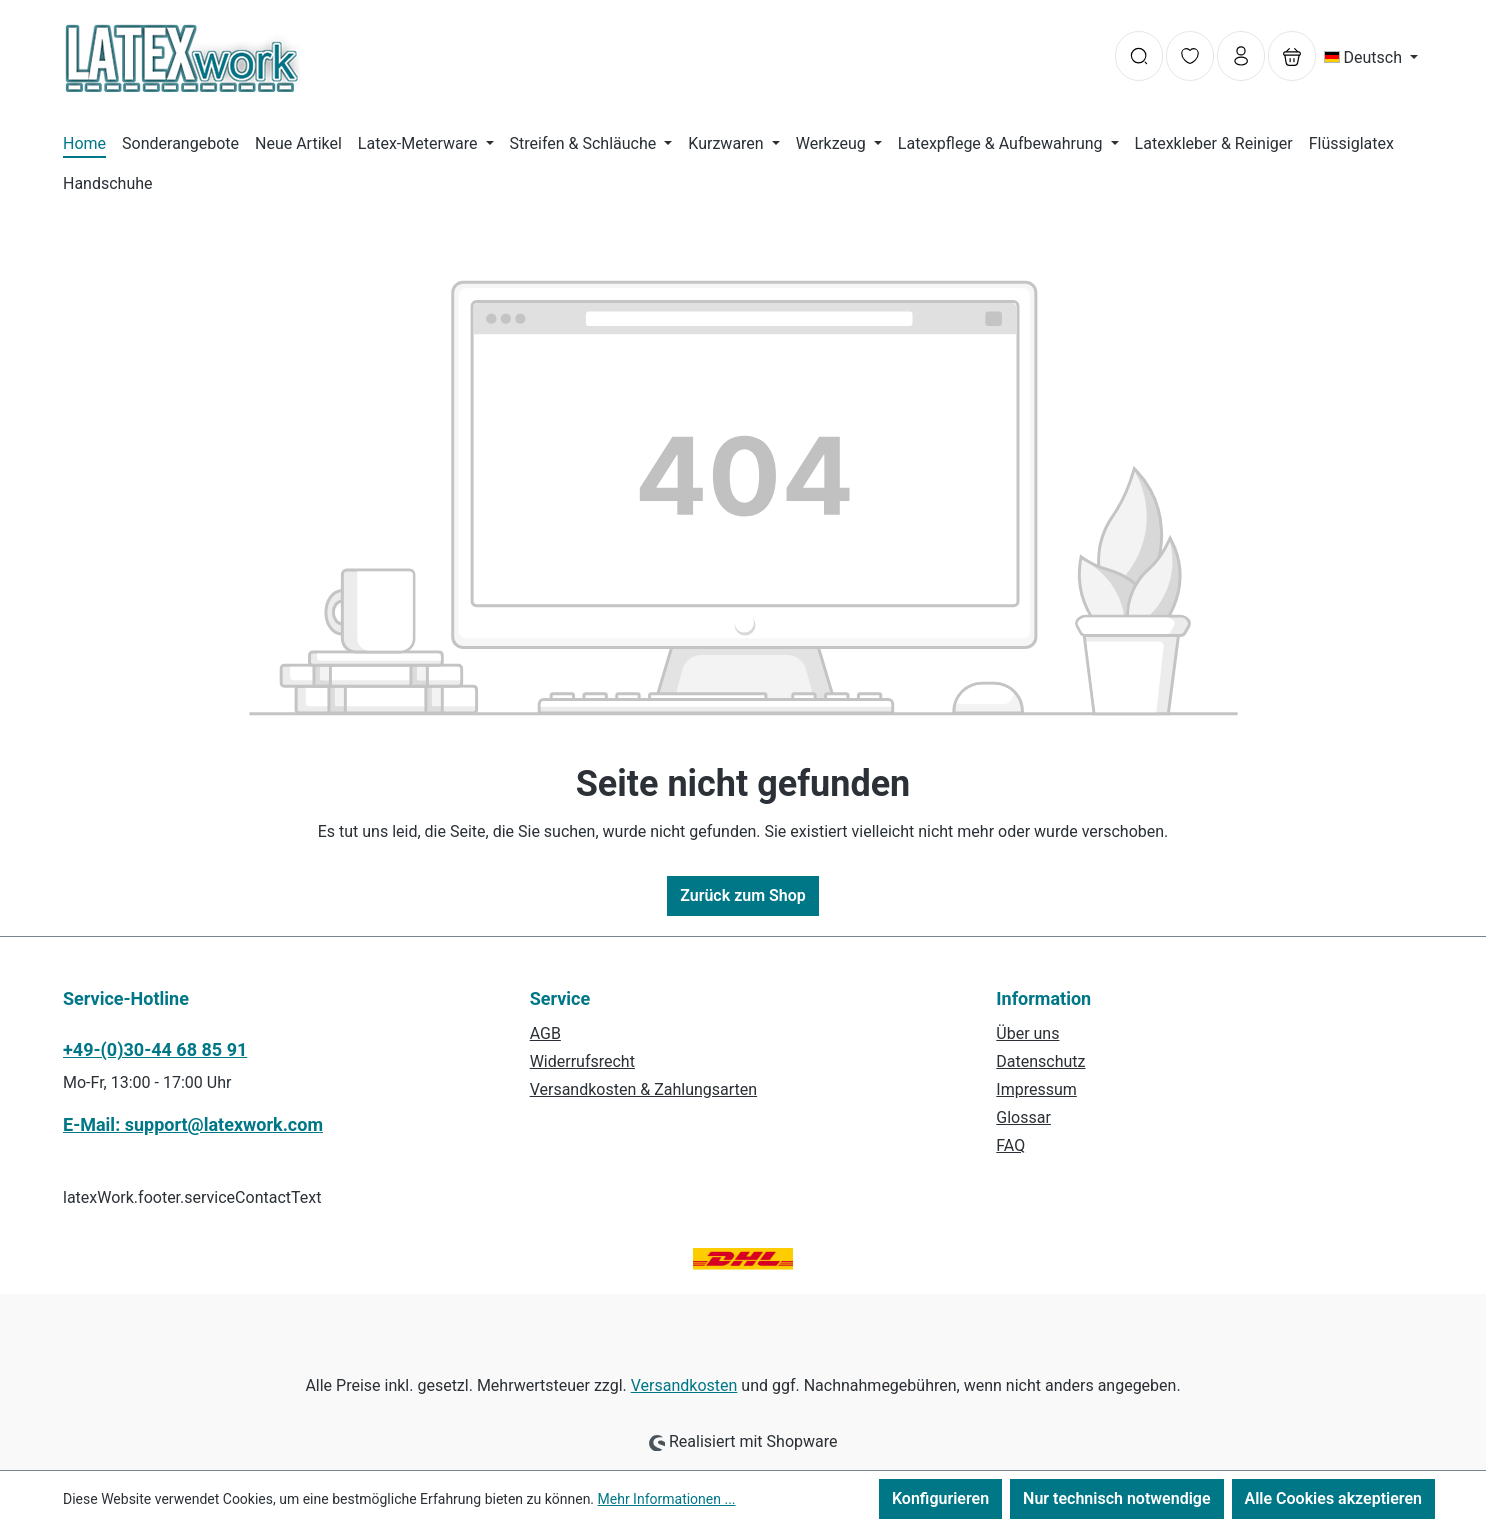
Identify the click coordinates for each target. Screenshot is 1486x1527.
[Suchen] (1139, 56)
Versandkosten (684, 1385)
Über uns (1027, 1033)
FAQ (1010, 1145)
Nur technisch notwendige (1116, 1498)
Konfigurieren (940, 1498)
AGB (545, 1033)
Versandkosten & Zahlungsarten (643, 1089)
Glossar (1023, 1117)
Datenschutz (1040, 1061)
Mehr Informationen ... (667, 1499)
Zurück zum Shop (743, 895)
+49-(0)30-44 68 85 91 (155, 1049)
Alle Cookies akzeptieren (1333, 1498)
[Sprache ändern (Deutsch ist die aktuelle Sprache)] (1371, 58)
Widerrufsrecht (582, 1061)
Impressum (1036, 1089)
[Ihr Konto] (1241, 56)
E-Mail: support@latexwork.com (193, 1124)
